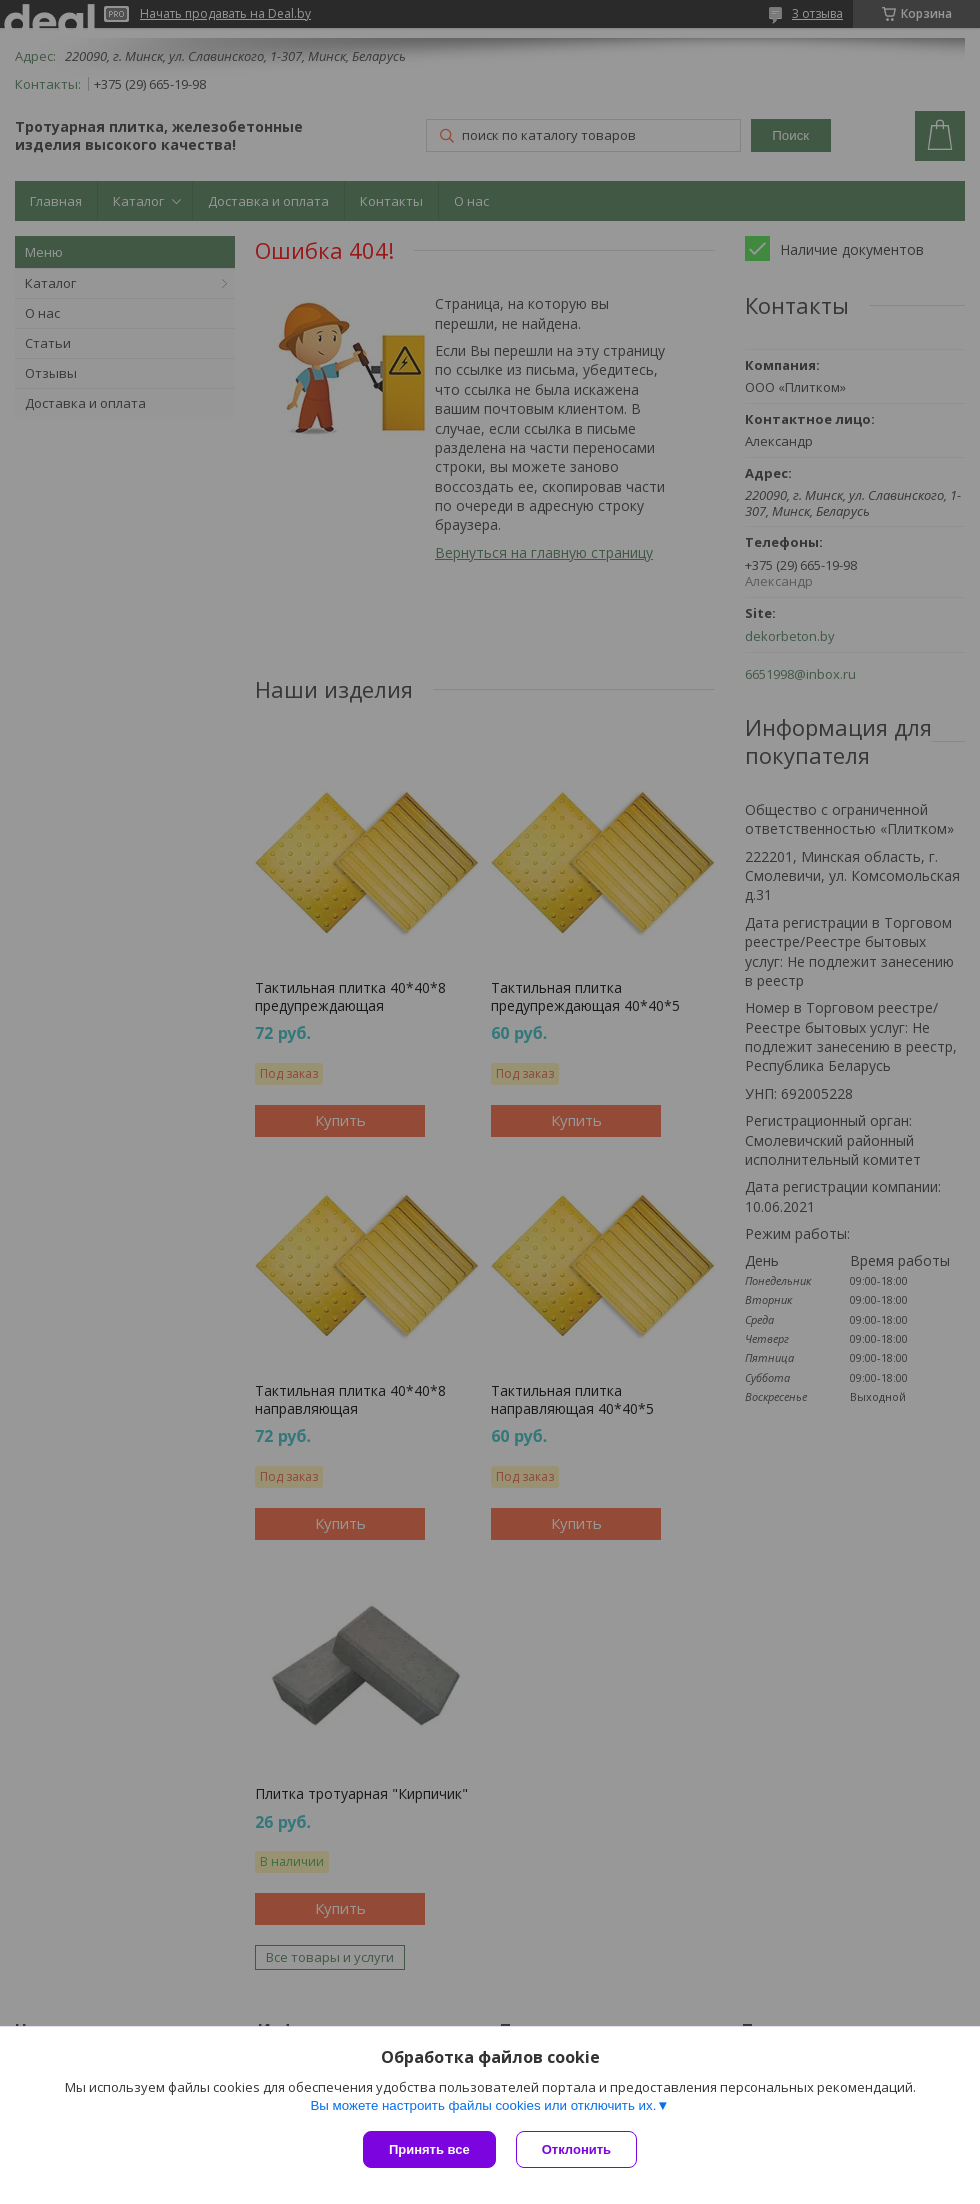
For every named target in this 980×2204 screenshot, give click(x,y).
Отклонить (576, 2149)
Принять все (429, 2149)
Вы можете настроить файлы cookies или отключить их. (483, 2105)
